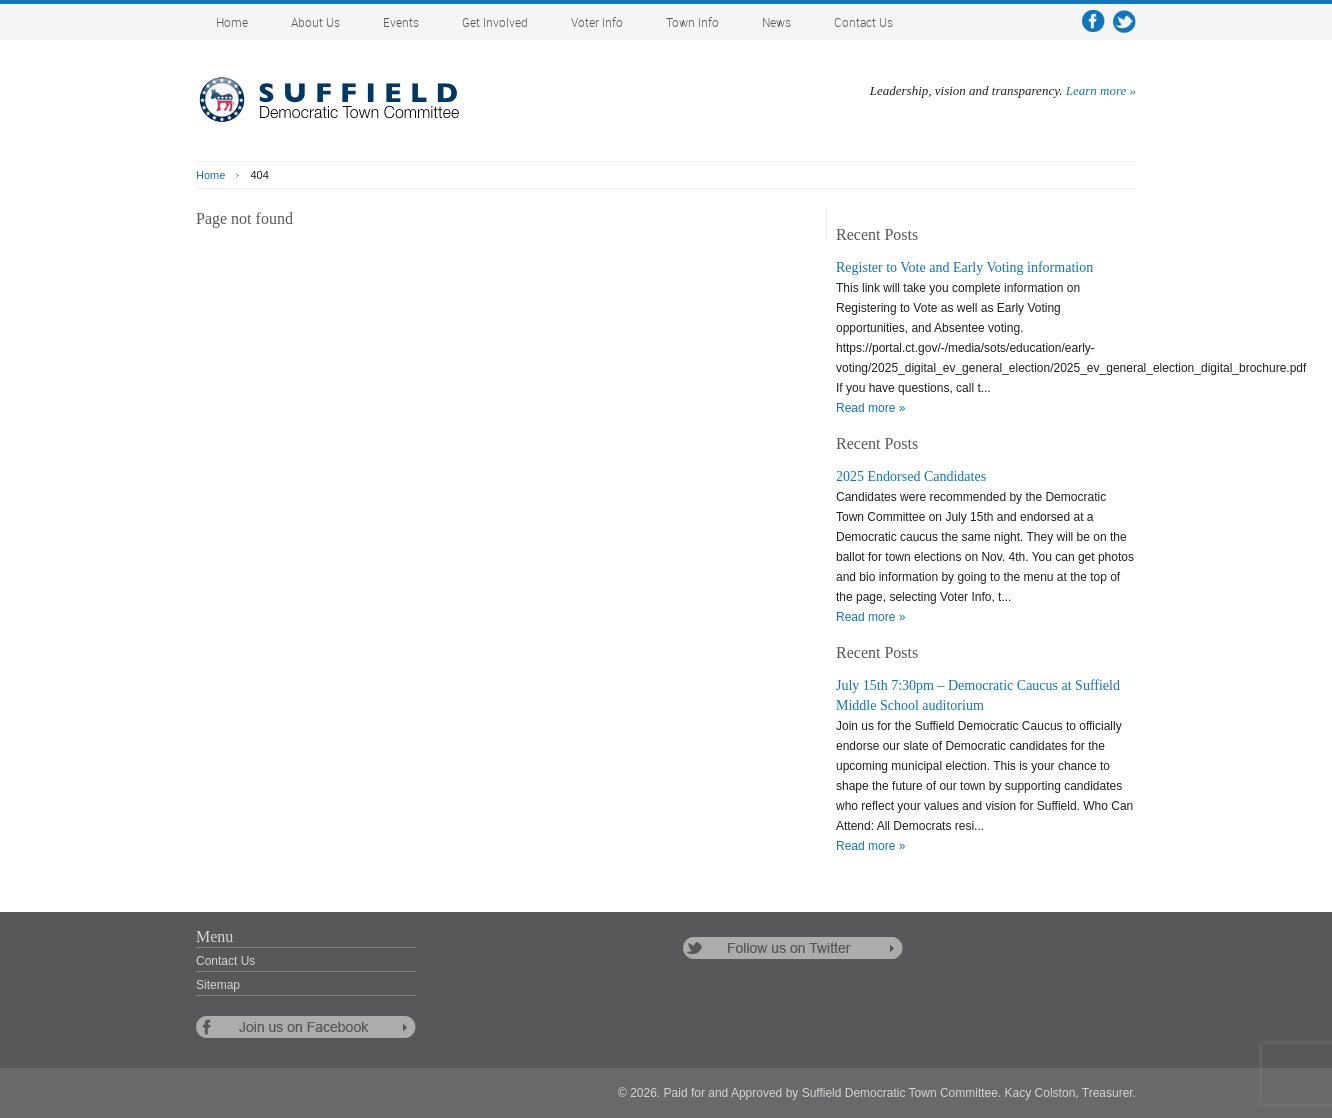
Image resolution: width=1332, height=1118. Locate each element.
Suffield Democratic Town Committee (346, 100)
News (776, 23)
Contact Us (863, 23)
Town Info (692, 23)
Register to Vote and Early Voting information (964, 267)
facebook (1093, 21)
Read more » (870, 408)
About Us (315, 23)
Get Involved (495, 23)
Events (401, 23)
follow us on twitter (793, 948)
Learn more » (1101, 90)
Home (232, 23)
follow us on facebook (306, 1027)
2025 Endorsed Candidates (911, 476)
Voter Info (597, 23)
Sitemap (218, 985)
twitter (1124, 21)
